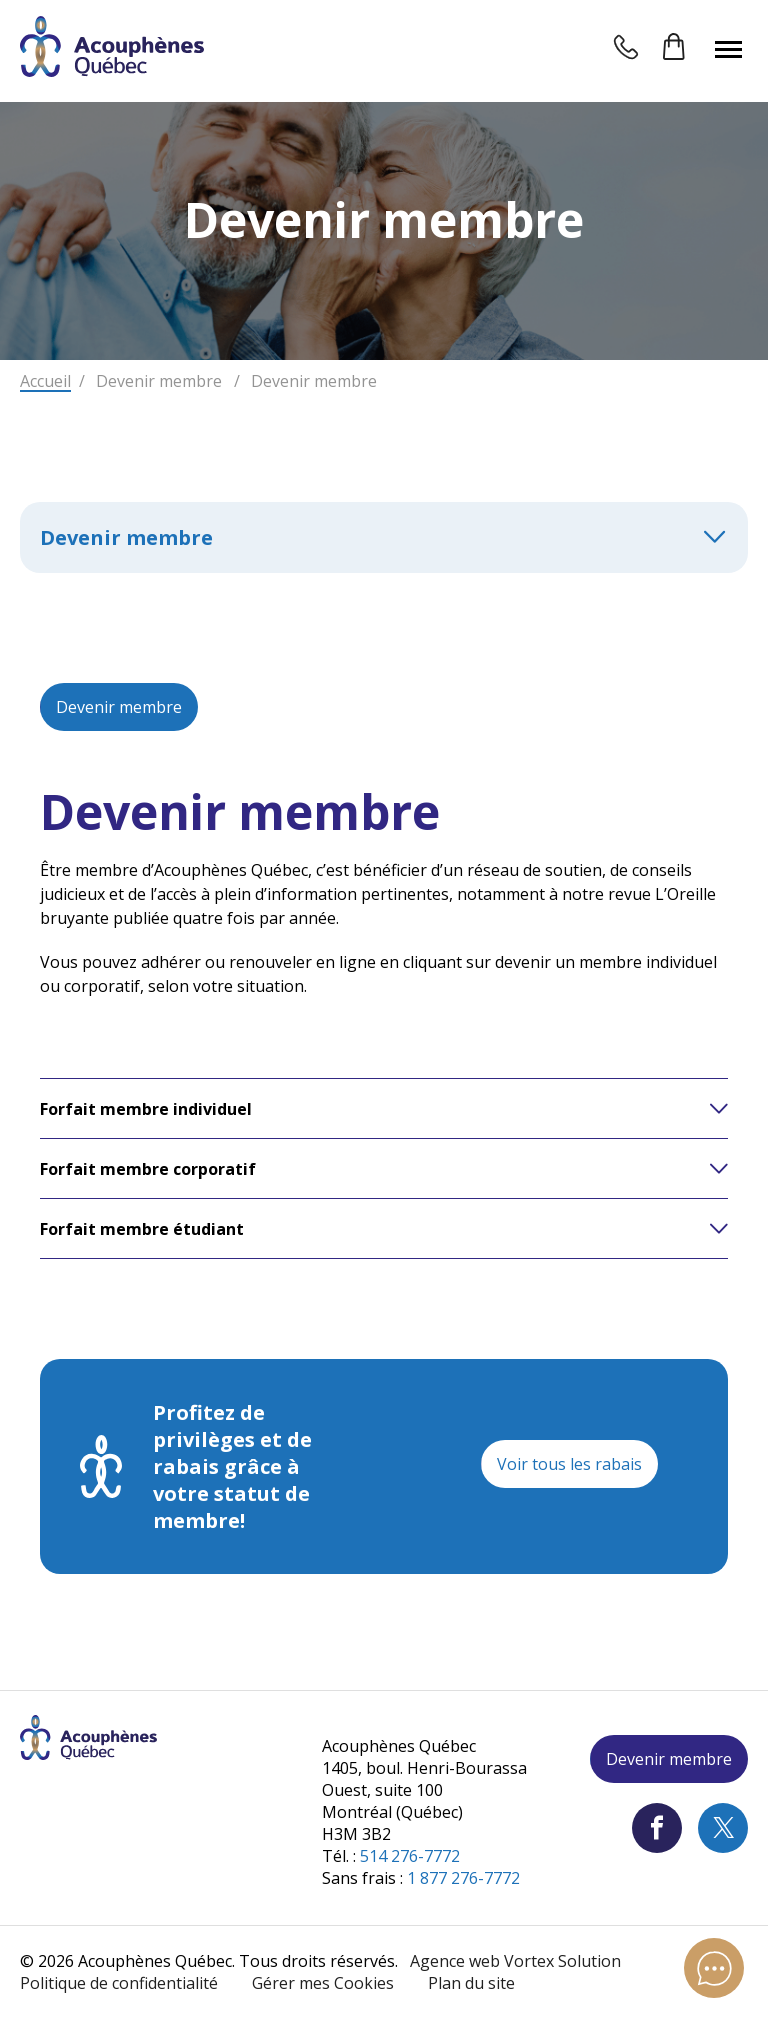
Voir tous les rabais (569, 1464)
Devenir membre (119, 707)
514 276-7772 (410, 1856)
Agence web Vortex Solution (515, 1961)
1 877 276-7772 (463, 1878)
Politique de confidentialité (119, 1983)
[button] (728, 49)
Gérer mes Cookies (323, 1983)
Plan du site (471, 1983)
